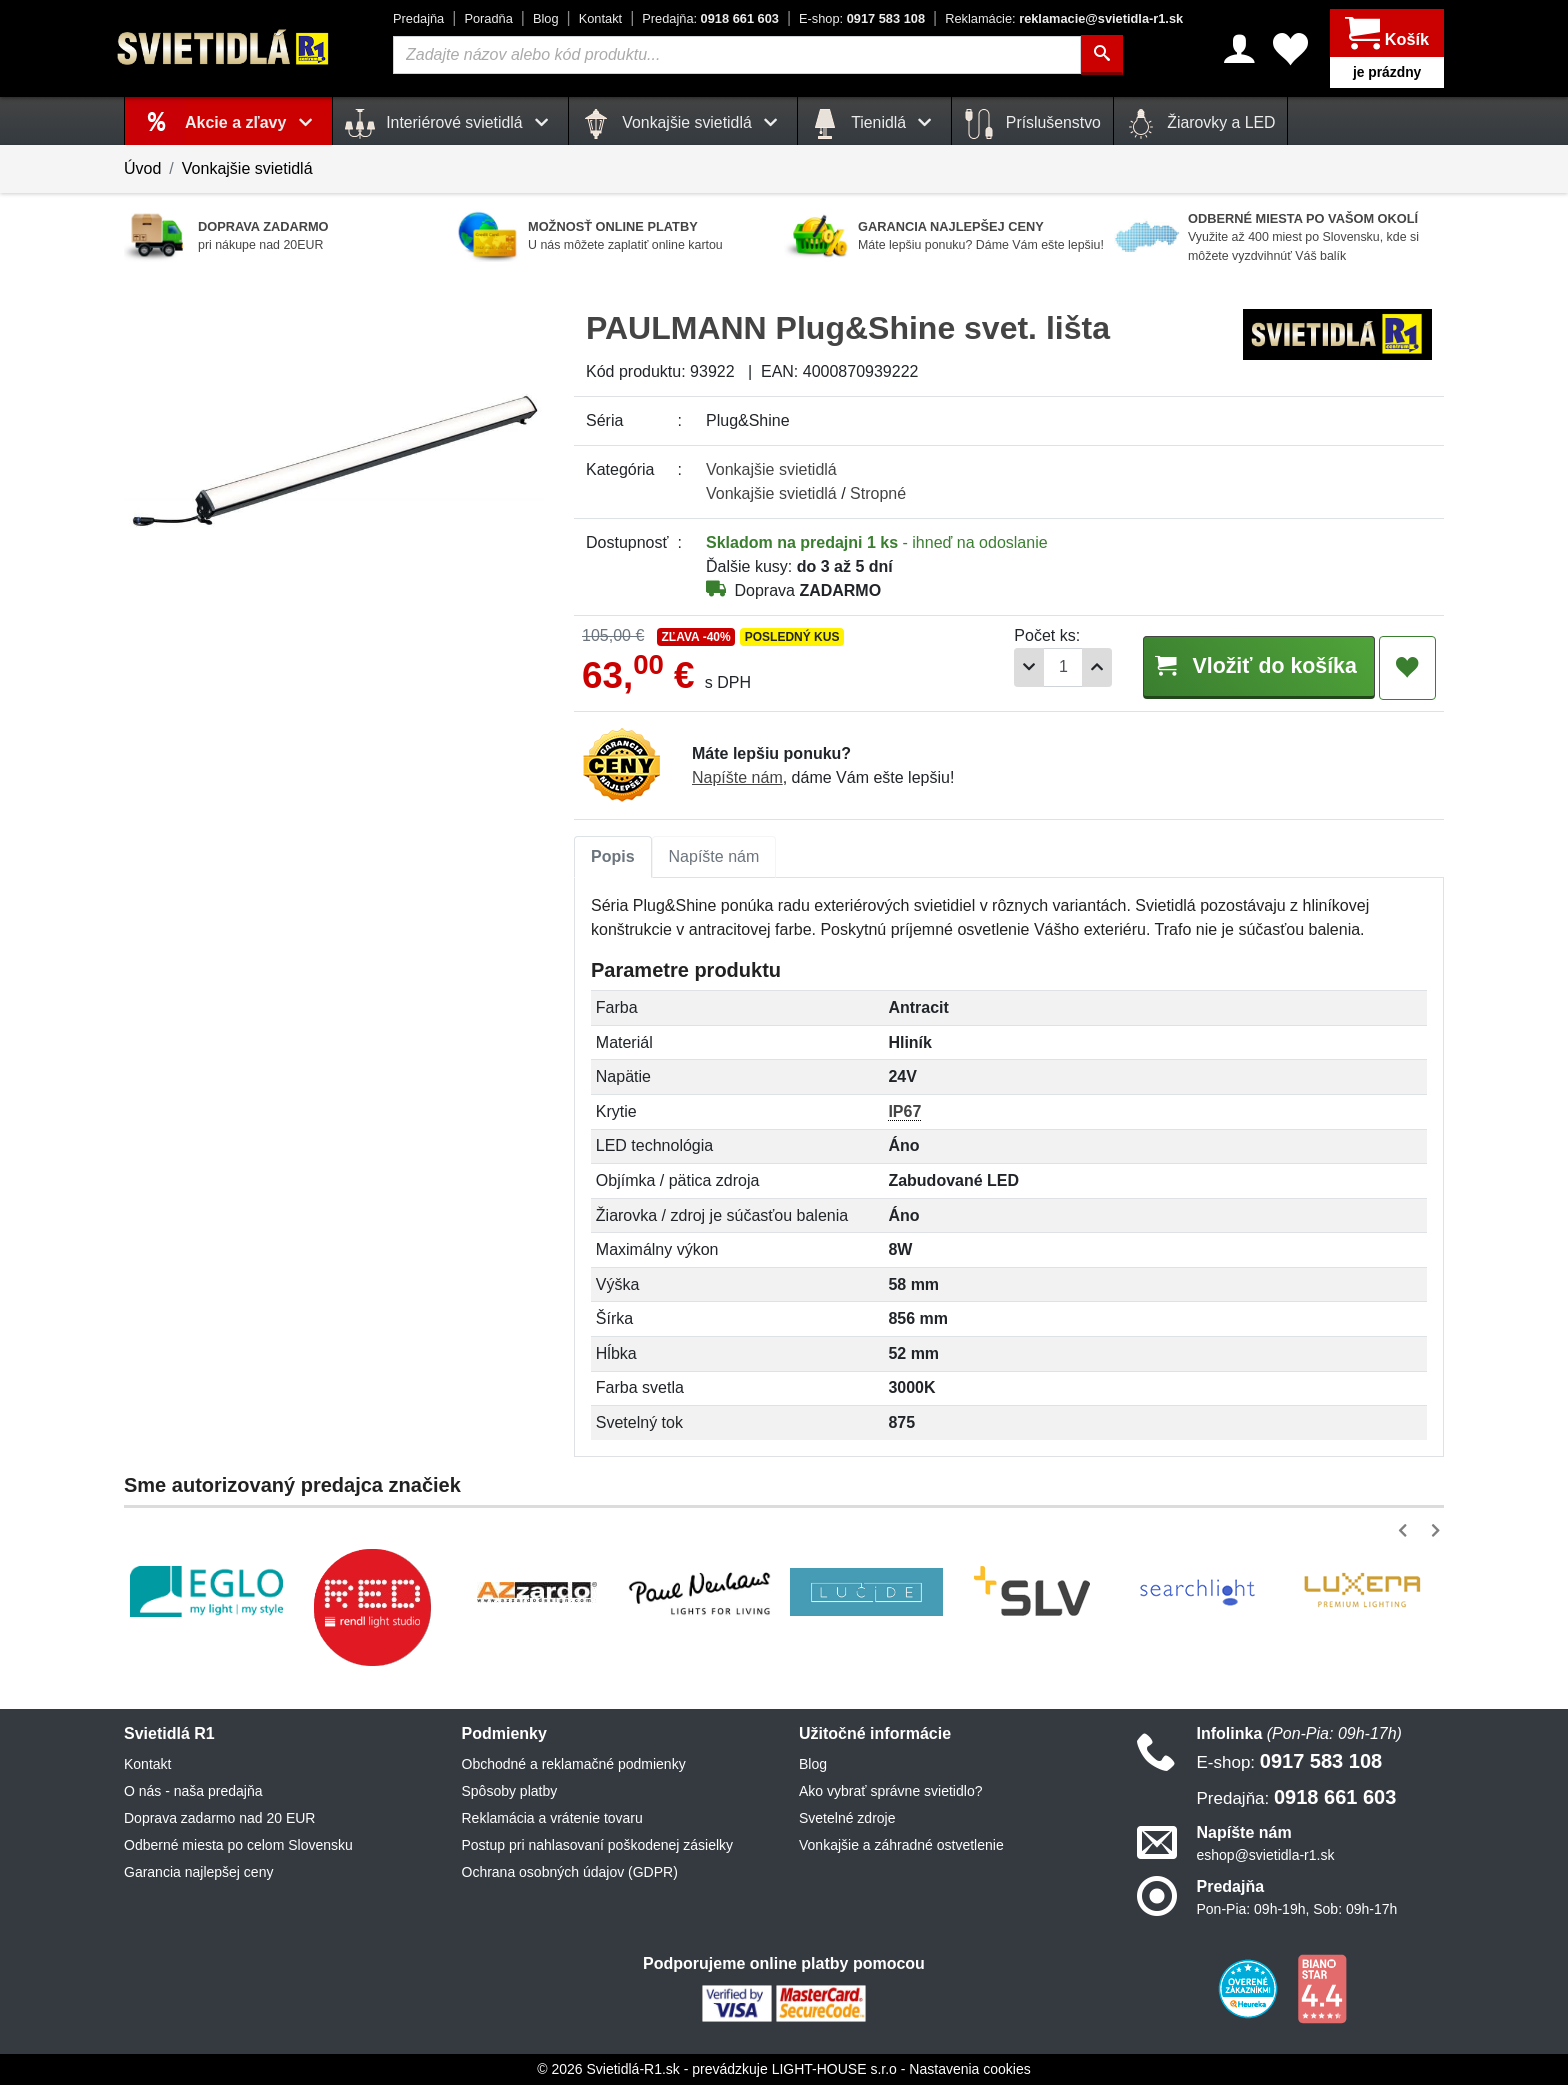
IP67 (904, 1111)
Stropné (878, 493)
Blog (546, 18)
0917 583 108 (862, 18)
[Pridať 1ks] (1085, 667)
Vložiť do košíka (1252, 666)
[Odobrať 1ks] (1017, 667)
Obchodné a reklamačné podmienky (574, 1764)
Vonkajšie (771, 469)
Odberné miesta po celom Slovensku (238, 1845)
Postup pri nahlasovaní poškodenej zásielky (598, 1845)
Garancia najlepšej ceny (198, 1872)
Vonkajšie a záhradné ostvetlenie (901, 1845)
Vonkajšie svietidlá (247, 168)
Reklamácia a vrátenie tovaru (552, 1818)
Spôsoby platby (510, 1791)
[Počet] (1051, 667)
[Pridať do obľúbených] (1407, 668)
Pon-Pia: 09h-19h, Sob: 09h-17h (1297, 1909)
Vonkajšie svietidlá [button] (683, 124)
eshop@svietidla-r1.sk (1266, 1855)
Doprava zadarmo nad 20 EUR (219, 1818)
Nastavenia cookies (969, 2069)
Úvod (142, 168)
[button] (1406, 1530)
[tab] (613, 857)
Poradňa (488, 18)
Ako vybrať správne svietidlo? (890, 1791)
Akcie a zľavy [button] (252, 122)
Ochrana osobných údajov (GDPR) (570, 1872)
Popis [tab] (613, 856)
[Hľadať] (1102, 55)
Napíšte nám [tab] (714, 856)
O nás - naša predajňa (193, 1791)
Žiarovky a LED (1201, 124)
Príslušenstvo (1032, 124)
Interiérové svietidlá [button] (450, 124)
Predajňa (418, 18)
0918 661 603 (710, 18)
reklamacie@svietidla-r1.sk (1064, 18)
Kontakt (600, 18)
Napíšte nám (737, 777)
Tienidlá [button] (874, 124)
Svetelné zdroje (847, 1818)
